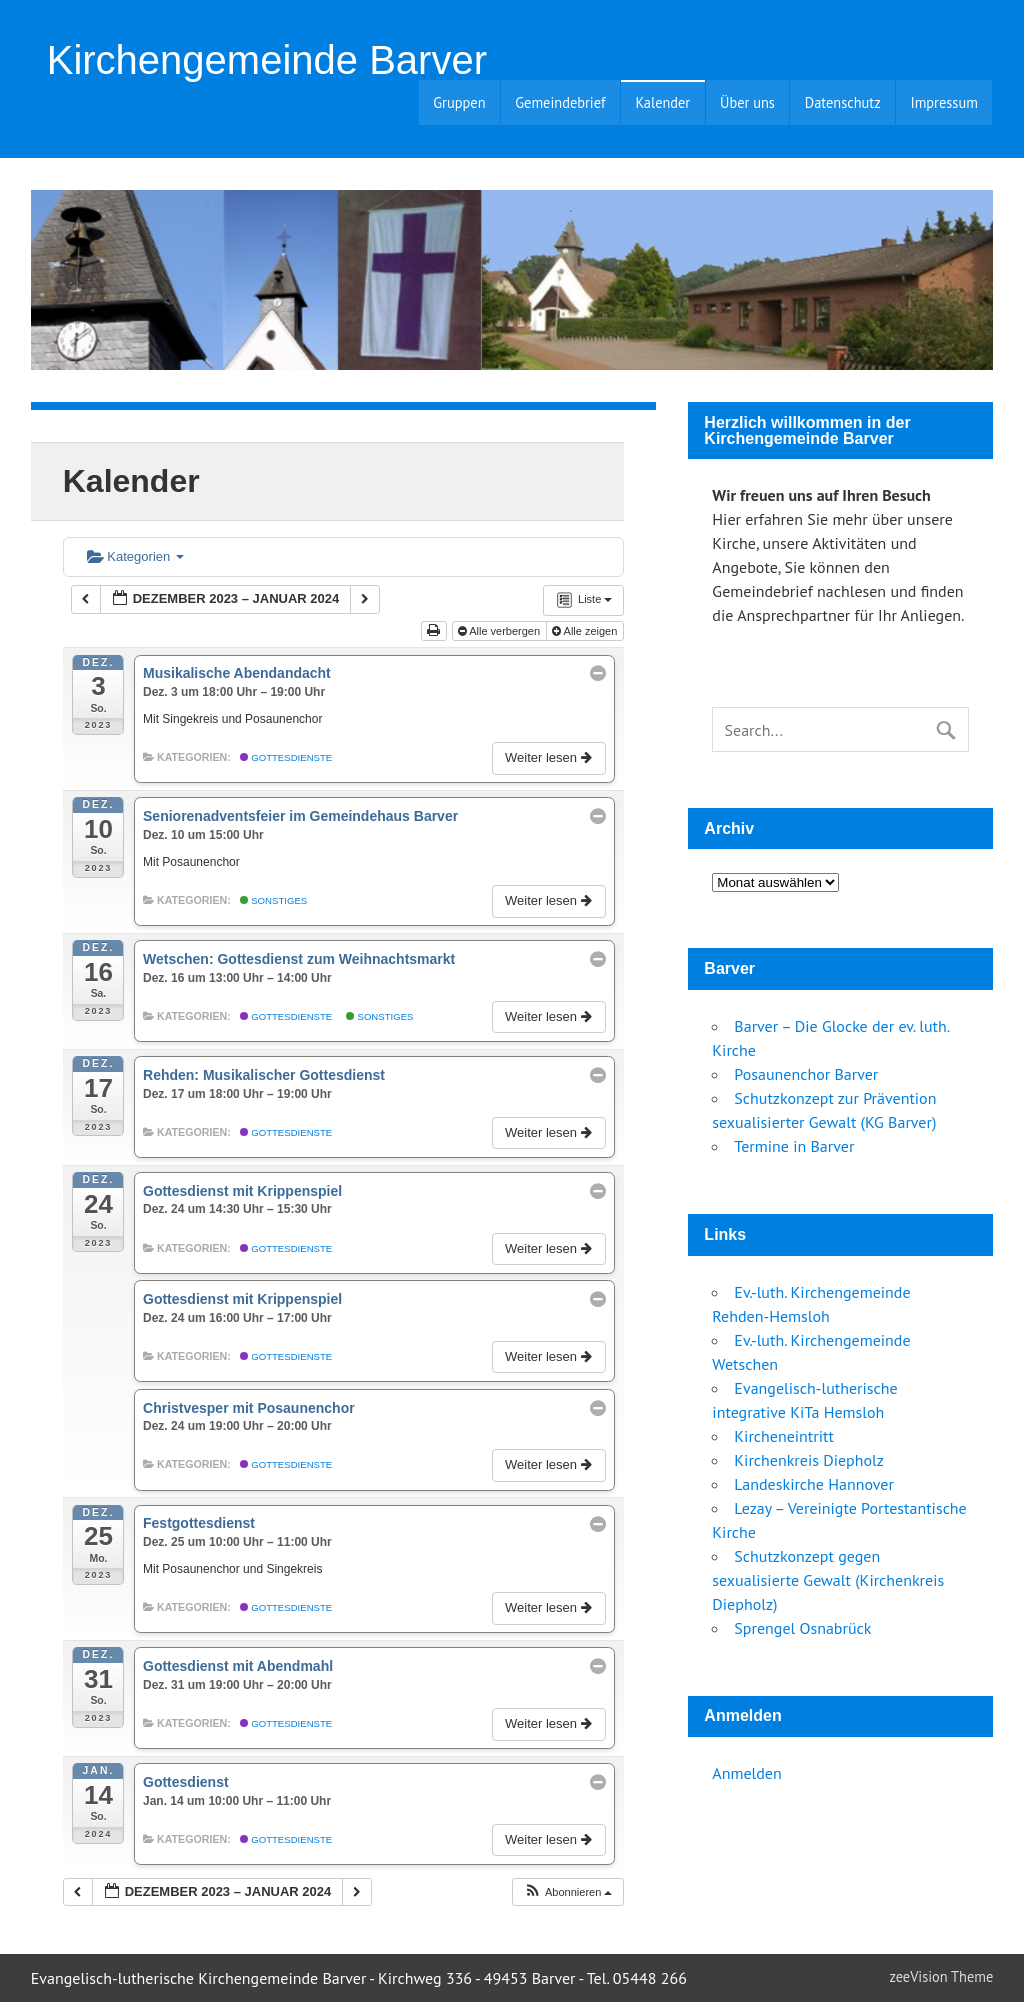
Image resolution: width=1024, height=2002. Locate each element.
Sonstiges (274, 900)
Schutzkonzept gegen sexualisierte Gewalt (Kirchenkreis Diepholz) (828, 1580)
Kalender (662, 102)
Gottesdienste (286, 757)
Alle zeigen (586, 631)
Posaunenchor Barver (806, 1074)
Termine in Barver (794, 1146)
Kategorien (135, 556)
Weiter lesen (550, 757)
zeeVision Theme (942, 1976)
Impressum (943, 102)
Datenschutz (843, 102)
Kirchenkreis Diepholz (809, 1460)
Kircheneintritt (784, 1436)
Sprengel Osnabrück (802, 1628)
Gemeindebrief (560, 102)
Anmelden (746, 1773)
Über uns (747, 102)
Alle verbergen (500, 631)
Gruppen (459, 102)
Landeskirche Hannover (814, 1484)
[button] (568, 1892)
